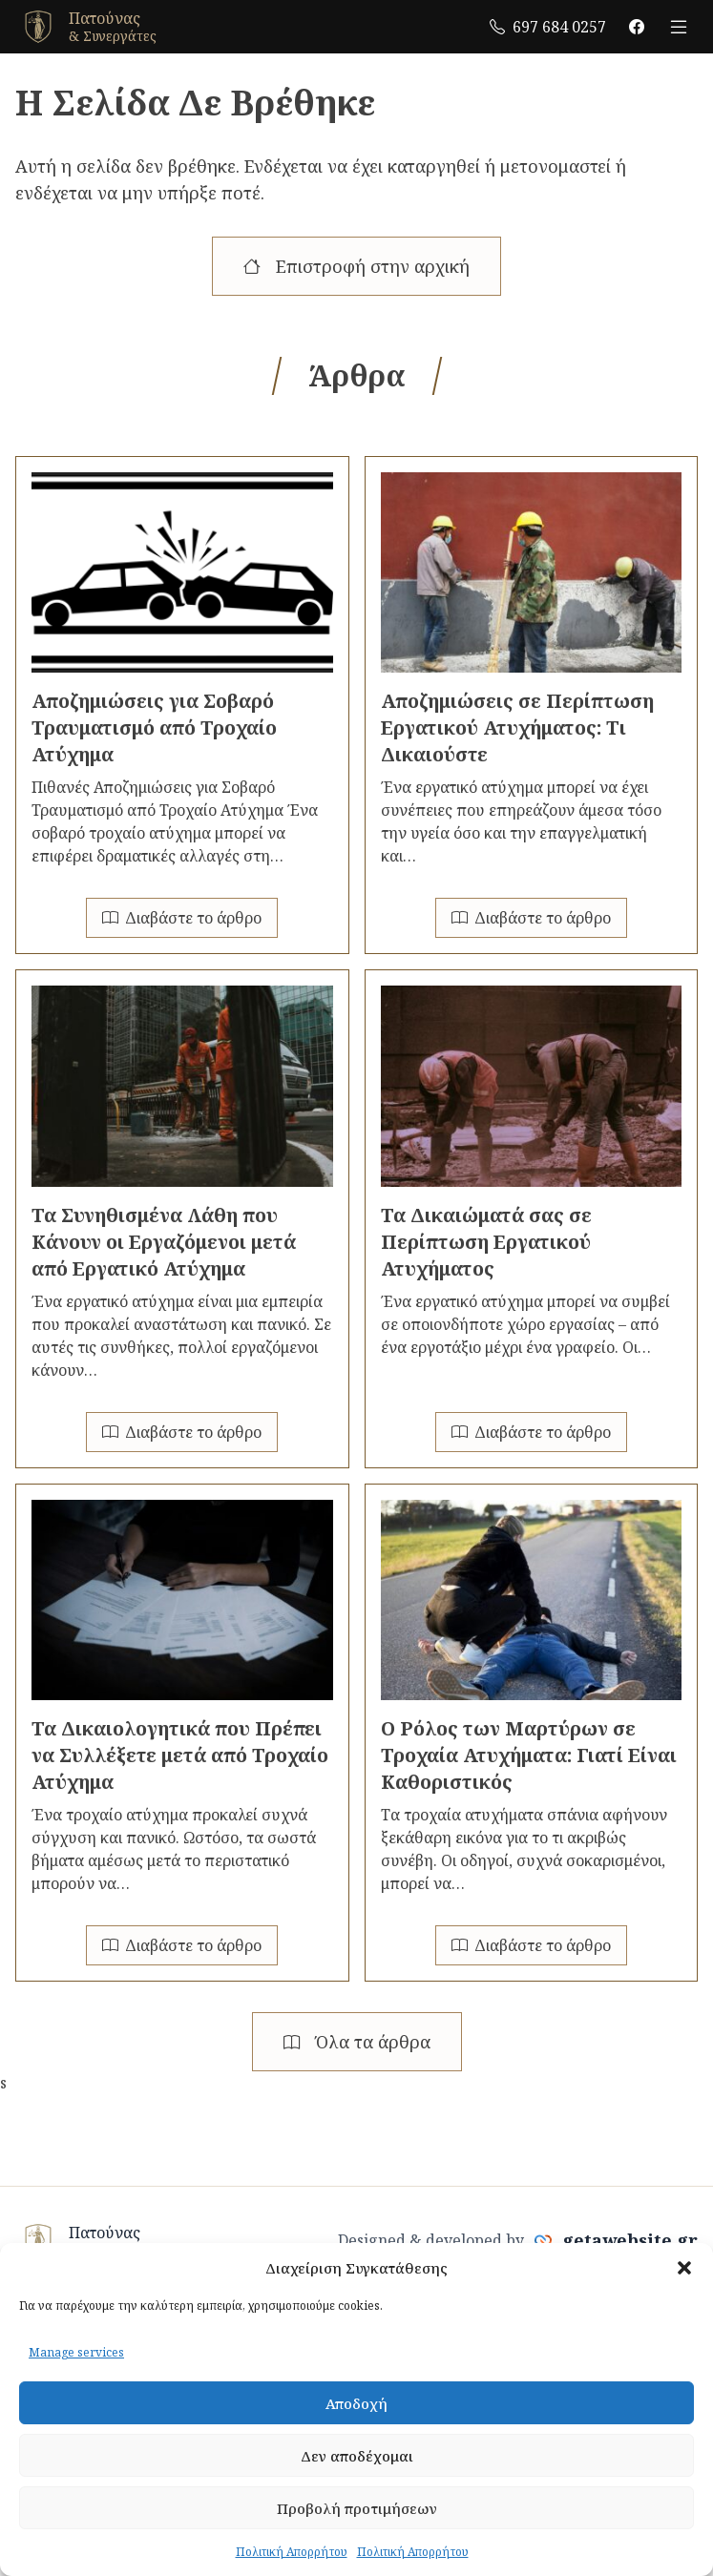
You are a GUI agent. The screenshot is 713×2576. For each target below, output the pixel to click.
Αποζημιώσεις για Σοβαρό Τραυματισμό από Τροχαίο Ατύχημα (154, 727)
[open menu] (679, 27)
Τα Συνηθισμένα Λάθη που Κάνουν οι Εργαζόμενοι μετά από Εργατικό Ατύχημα (163, 1241)
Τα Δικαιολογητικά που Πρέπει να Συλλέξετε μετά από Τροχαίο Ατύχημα (179, 1755)
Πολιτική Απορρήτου (291, 2552)
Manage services (76, 2352)
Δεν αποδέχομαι (357, 2455)
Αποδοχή (356, 2403)
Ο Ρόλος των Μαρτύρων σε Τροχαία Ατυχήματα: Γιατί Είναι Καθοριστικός (529, 1755)
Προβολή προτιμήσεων (357, 2508)
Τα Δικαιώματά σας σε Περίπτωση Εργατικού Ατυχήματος (486, 1241)
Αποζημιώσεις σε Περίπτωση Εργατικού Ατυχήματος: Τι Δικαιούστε (517, 727)
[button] (684, 2267)
